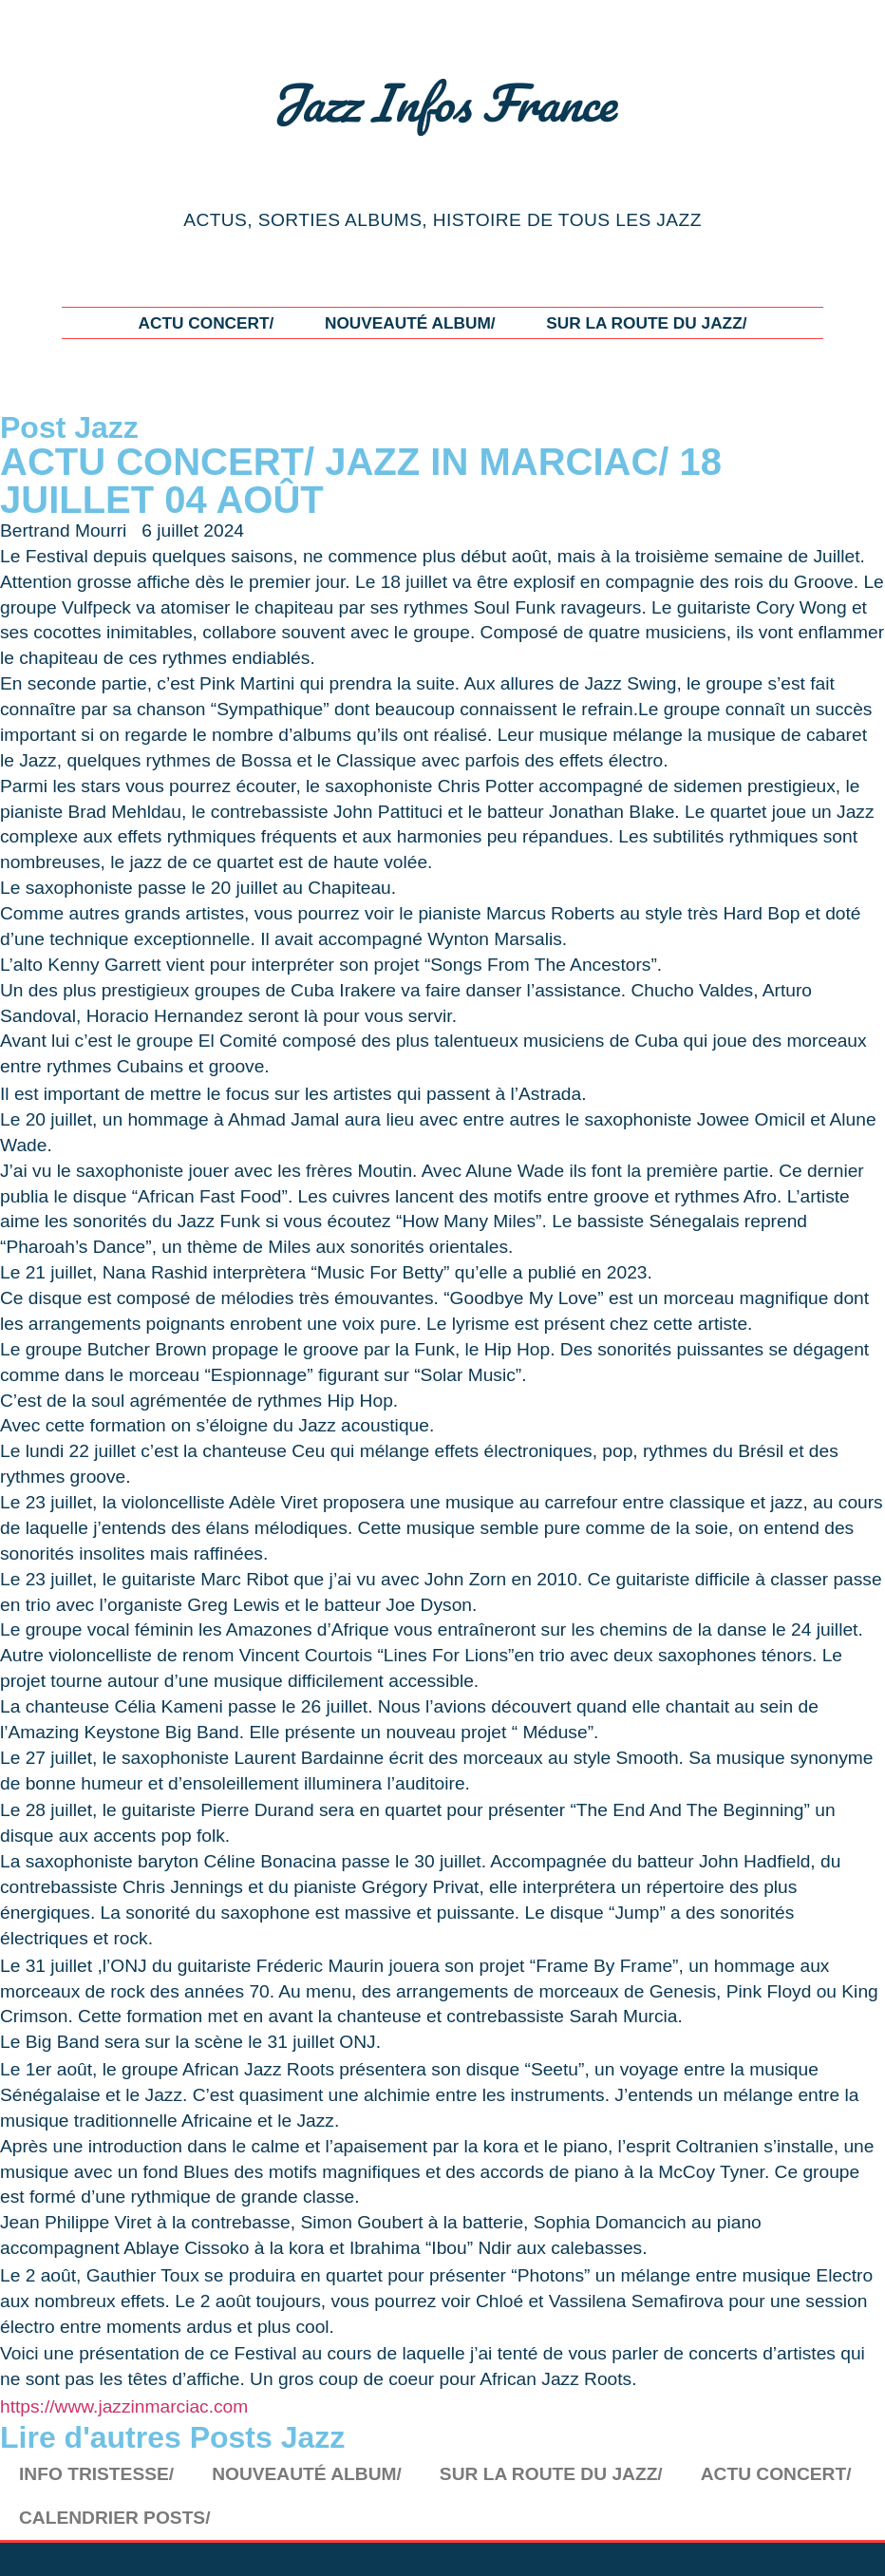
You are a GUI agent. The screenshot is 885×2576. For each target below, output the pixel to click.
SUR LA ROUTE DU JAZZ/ (646, 322)
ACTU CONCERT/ (205, 322)
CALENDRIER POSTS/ (115, 2518)
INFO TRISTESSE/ (96, 2474)
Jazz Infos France (442, 102)
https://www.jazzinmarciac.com (124, 2406)
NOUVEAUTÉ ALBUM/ (410, 322)
